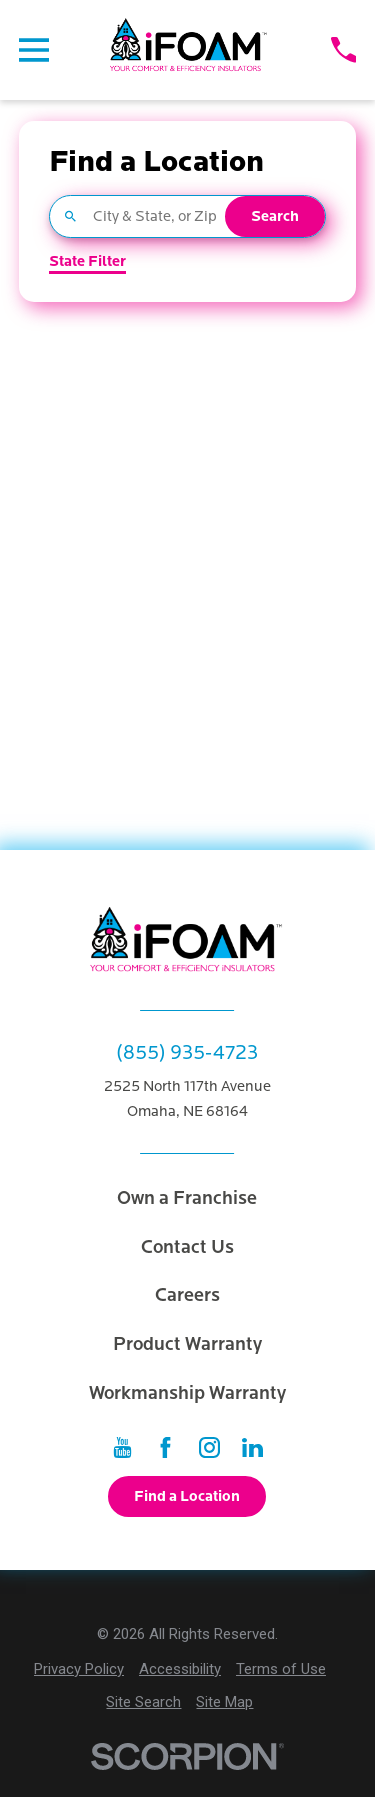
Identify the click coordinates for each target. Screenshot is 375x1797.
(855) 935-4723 (187, 1052)
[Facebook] (165, 1447)
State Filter (87, 262)
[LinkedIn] (252, 1447)
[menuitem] (79, 1669)
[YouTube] (122, 1447)
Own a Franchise (187, 1198)
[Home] (189, 50)
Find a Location (187, 1496)
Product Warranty (187, 1344)
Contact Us (187, 1247)
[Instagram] (209, 1447)
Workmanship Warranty (187, 1393)
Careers (187, 1295)
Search (275, 216)
